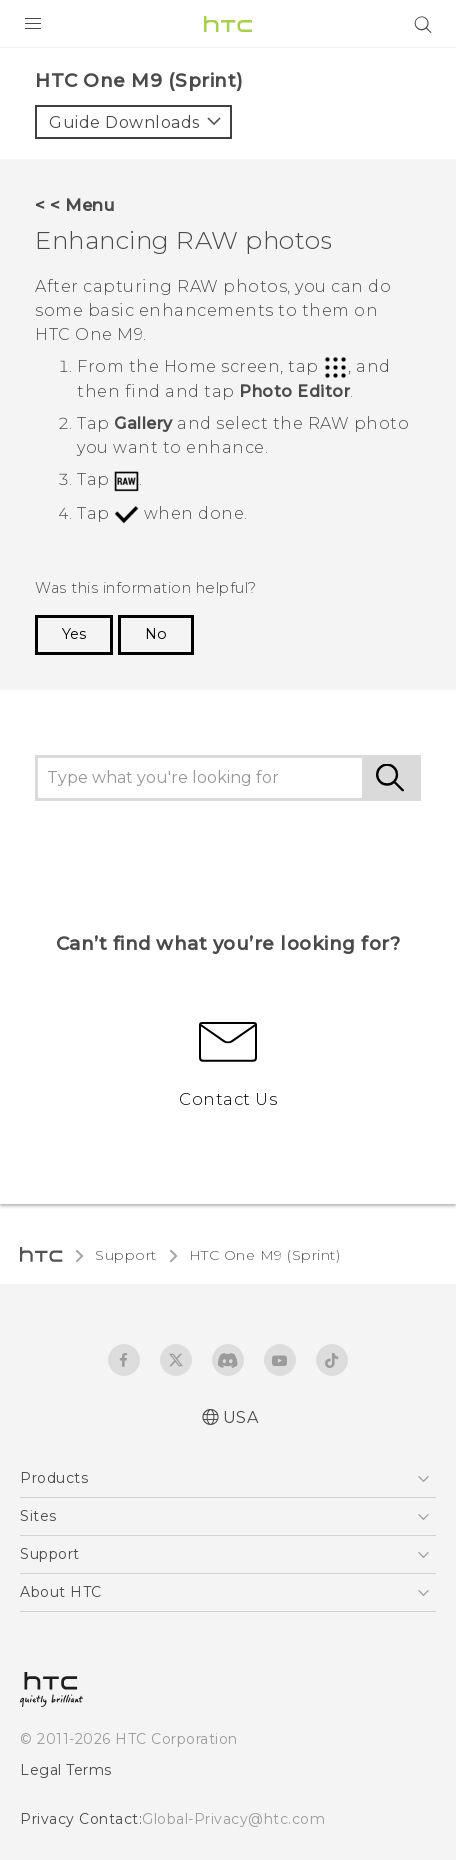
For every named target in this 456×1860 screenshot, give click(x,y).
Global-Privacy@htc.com (233, 1819)
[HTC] (228, 24)
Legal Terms (66, 1770)
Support (126, 1255)
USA (241, 1417)
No (156, 634)
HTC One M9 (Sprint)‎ (265, 1255)
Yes (74, 634)
